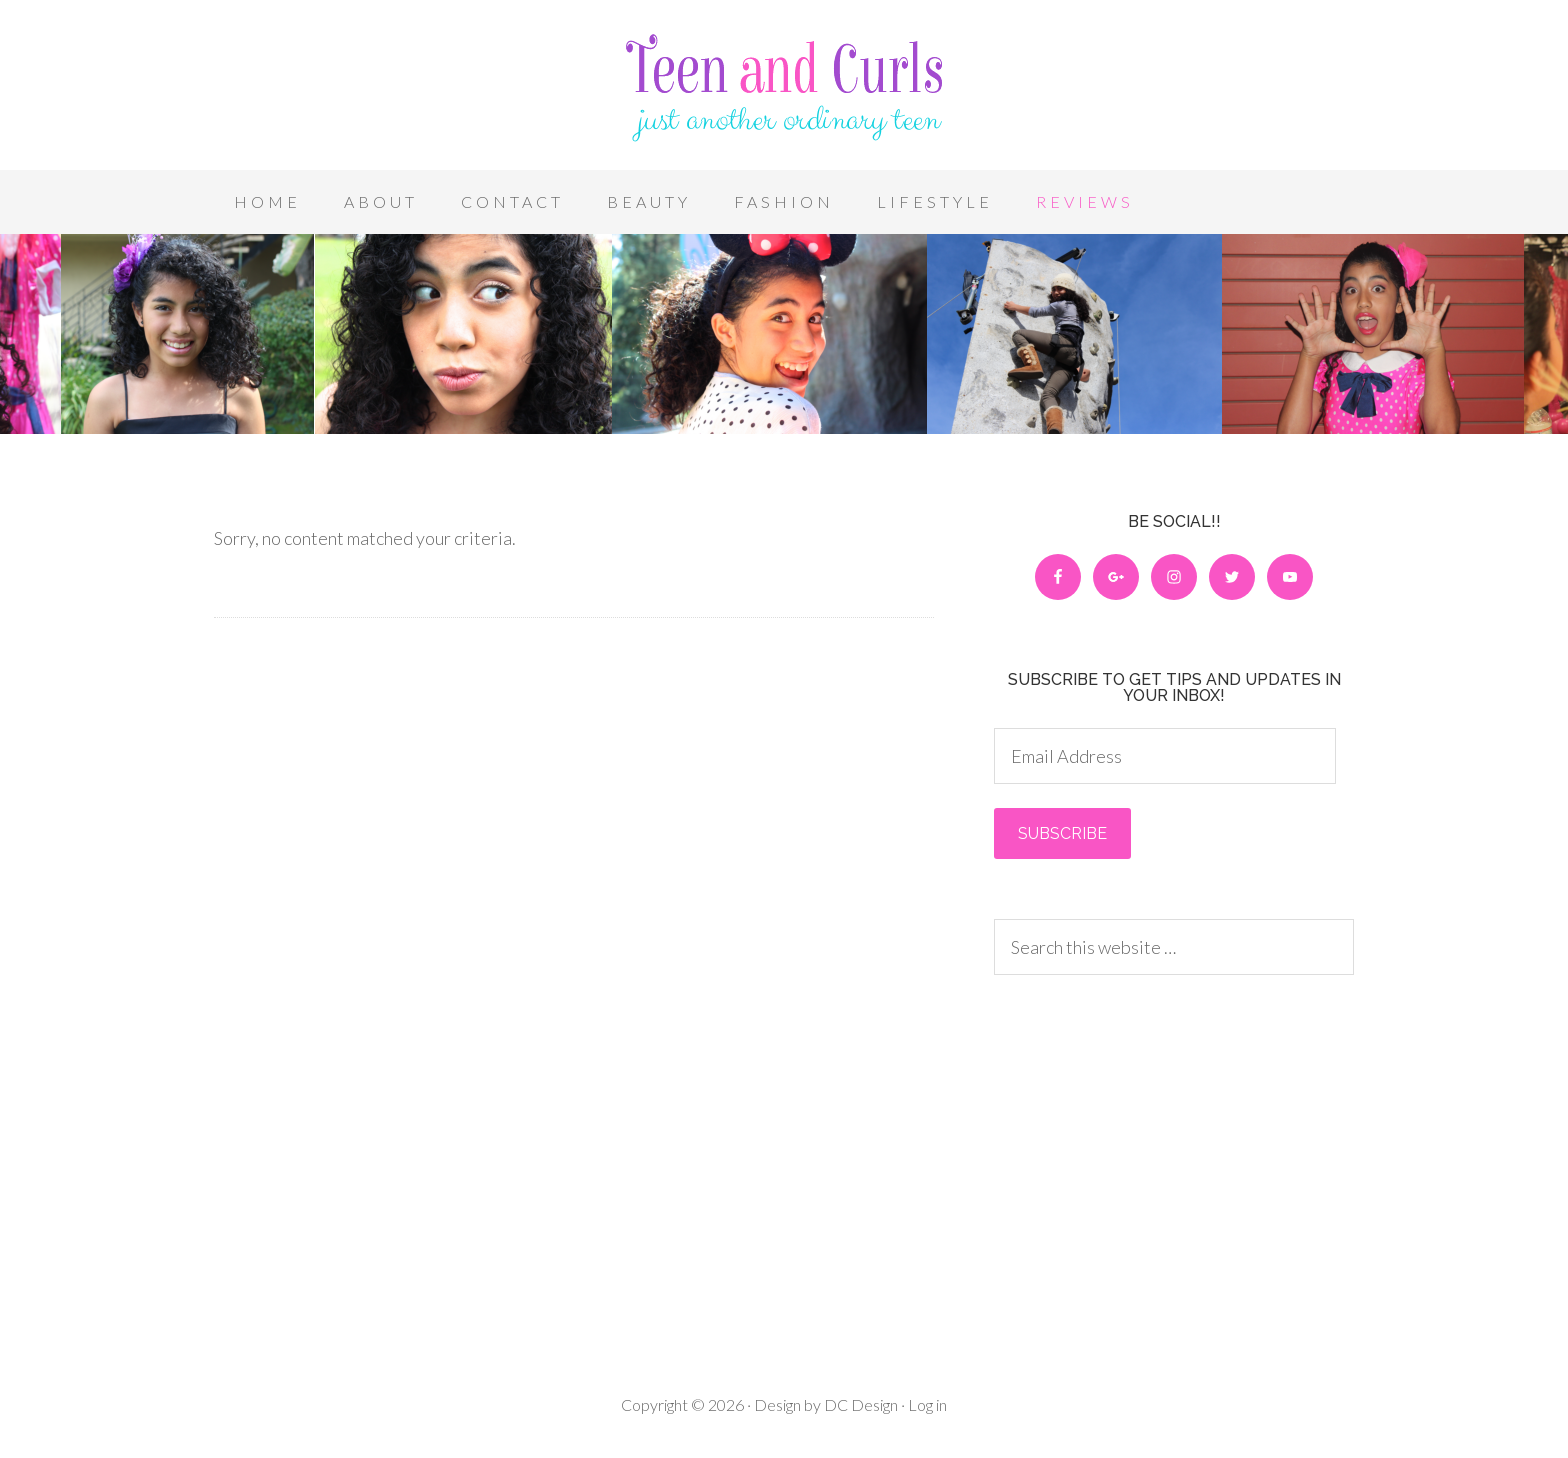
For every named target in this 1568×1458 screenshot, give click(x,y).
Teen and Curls (784, 90)
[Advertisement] (1174, 1160)
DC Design (859, 1404)
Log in (927, 1404)
